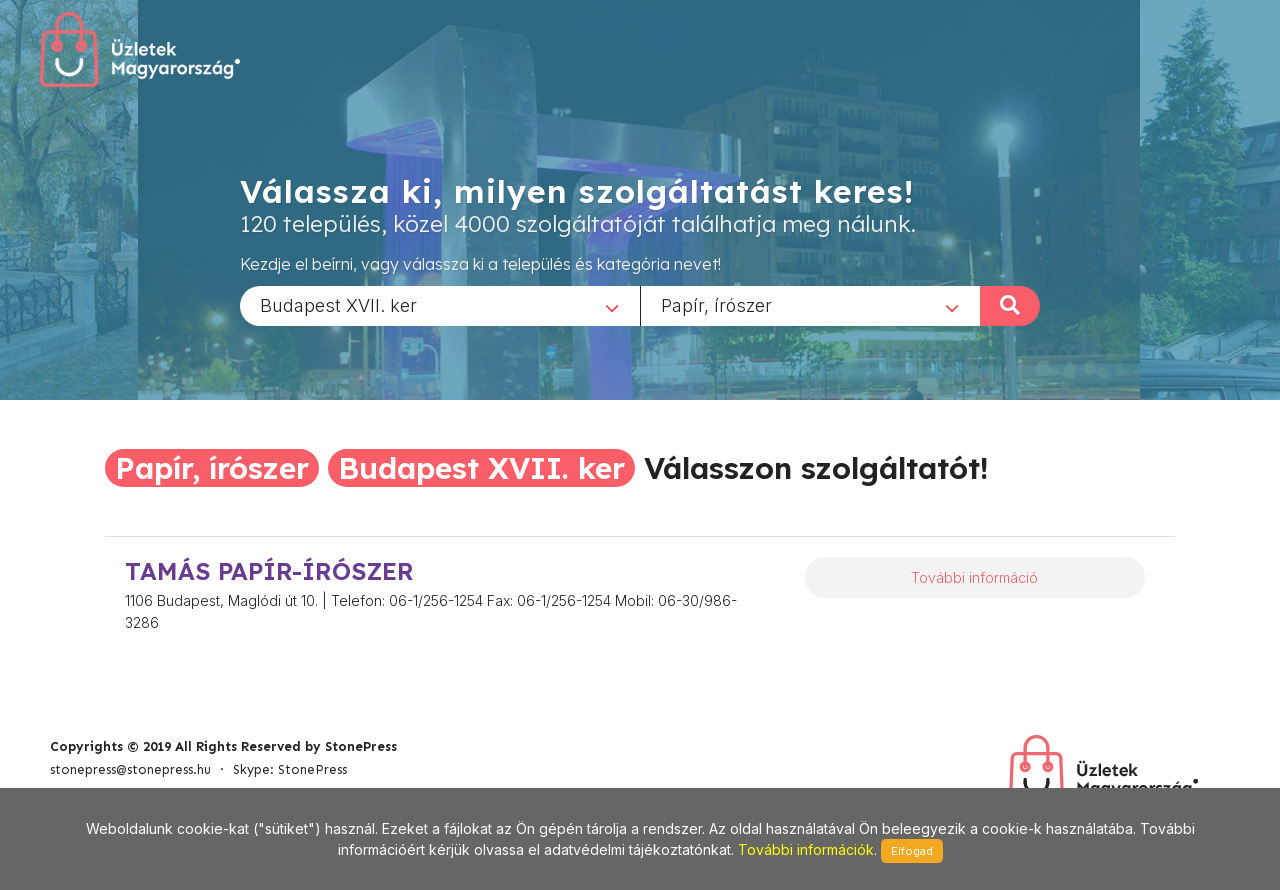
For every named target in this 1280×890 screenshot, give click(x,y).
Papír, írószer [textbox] (716, 304)
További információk (806, 849)
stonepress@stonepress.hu (130, 769)
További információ (974, 577)
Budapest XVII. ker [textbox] (338, 304)
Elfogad (912, 851)
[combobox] (440, 305)
